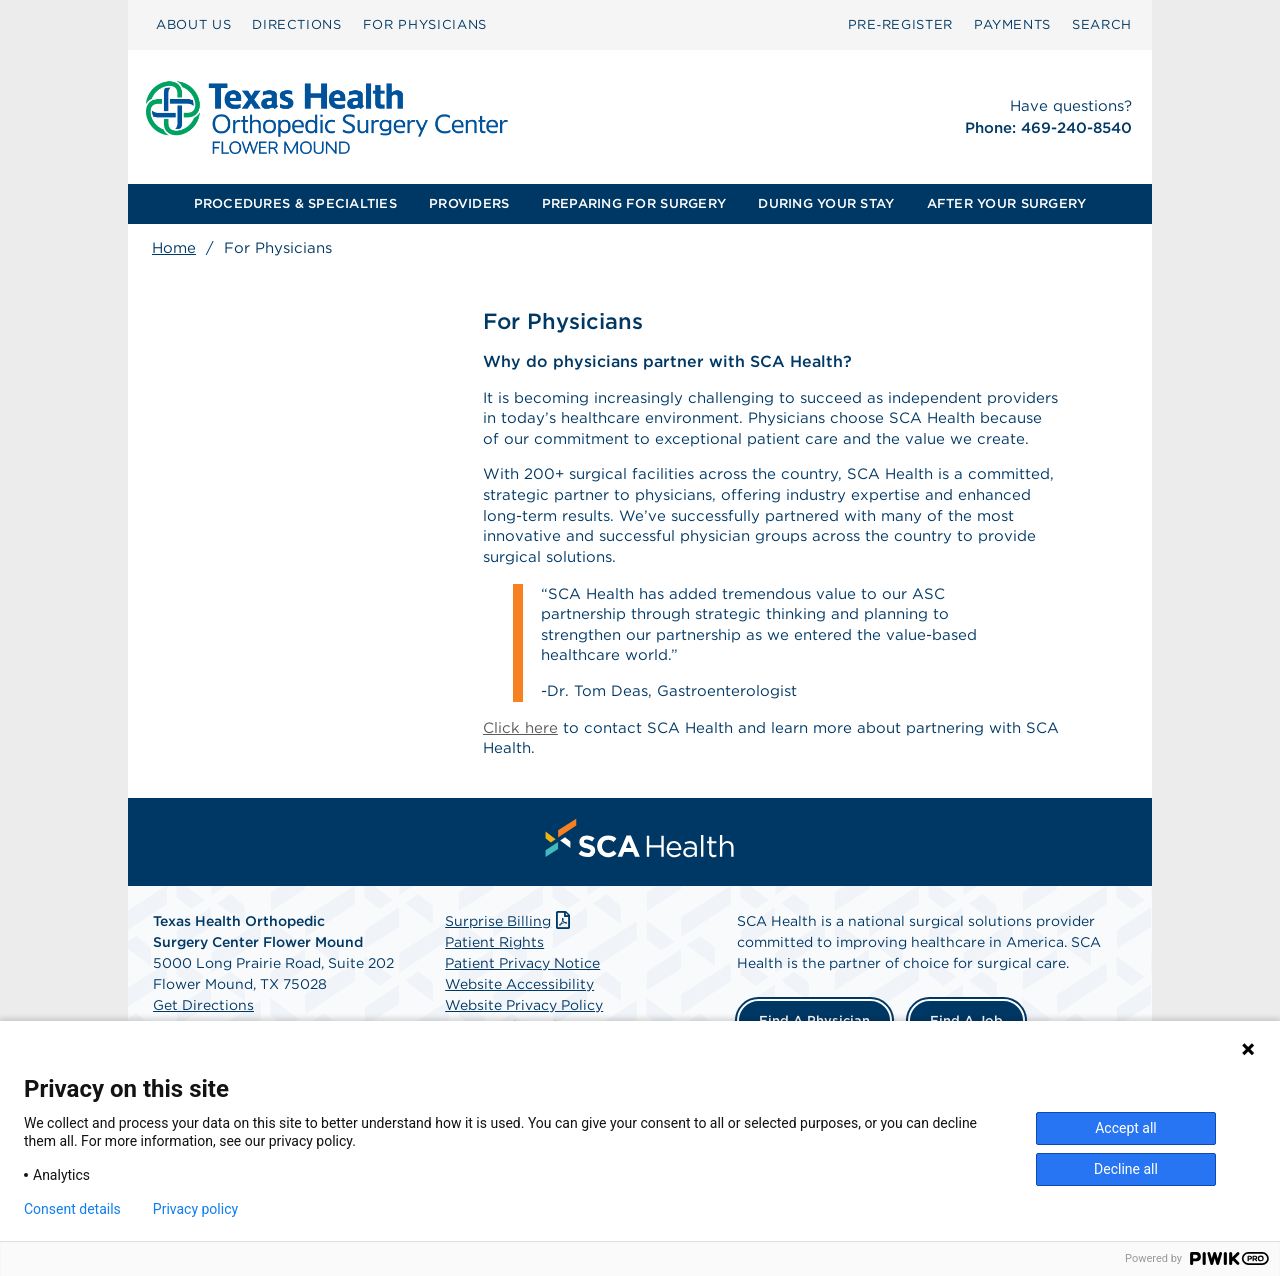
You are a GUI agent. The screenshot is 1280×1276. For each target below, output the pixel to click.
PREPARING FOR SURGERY (634, 203)
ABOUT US (193, 24)
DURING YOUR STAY (826, 203)
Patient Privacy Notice (522, 1010)
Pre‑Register (900, 24)
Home (174, 248)
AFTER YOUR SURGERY (1007, 203)
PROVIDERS (469, 203)
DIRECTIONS (297, 24)
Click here (521, 771)
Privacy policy (195, 1209)
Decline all (1126, 1169)
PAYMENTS (1012, 24)
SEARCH (1102, 24)
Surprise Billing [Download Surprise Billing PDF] (509, 968)
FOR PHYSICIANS (425, 24)
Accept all (1126, 1128)
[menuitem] (193, 25)
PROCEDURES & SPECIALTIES (295, 203)
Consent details (72, 1209)
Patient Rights (494, 989)
